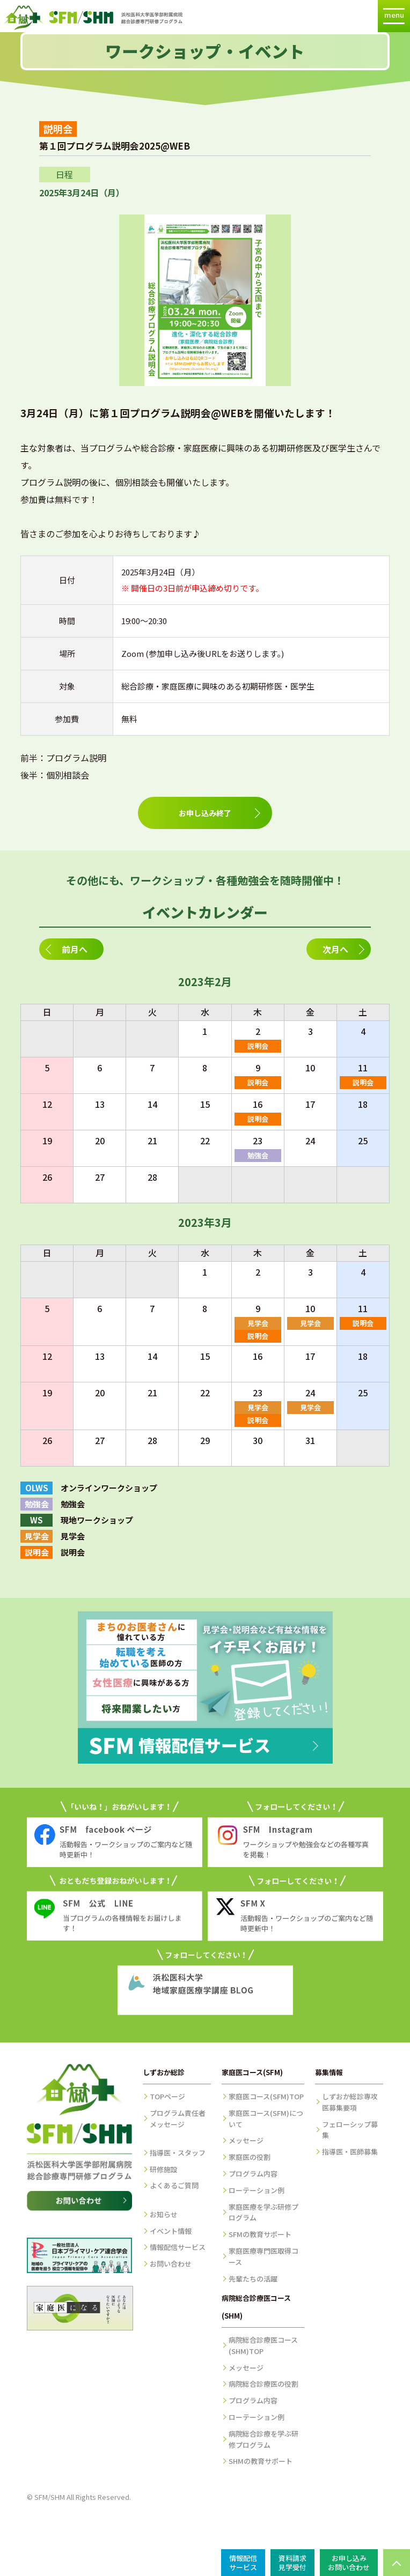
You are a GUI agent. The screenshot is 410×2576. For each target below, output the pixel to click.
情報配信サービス (178, 2247)
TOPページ (167, 2096)
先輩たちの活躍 (253, 2279)
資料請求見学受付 (292, 2562)
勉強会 (257, 1155)
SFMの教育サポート (260, 2234)
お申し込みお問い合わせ (349, 2562)
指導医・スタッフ (178, 2153)
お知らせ (164, 2214)
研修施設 (164, 2169)
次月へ (335, 949)
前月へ (74, 949)
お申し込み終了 (205, 813)
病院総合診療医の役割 (263, 2384)
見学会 (257, 1323)
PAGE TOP (396, 2562)
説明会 (257, 1046)
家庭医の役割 (249, 2157)
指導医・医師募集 (350, 2151)
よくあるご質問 (174, 2185)
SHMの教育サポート (260, 2461)
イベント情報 (171, 2231)
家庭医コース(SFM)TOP (266, 2096)
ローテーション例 (256, 2190)
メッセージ (246, 2140)
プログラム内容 (253, 2173)
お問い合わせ (171, 2264)
